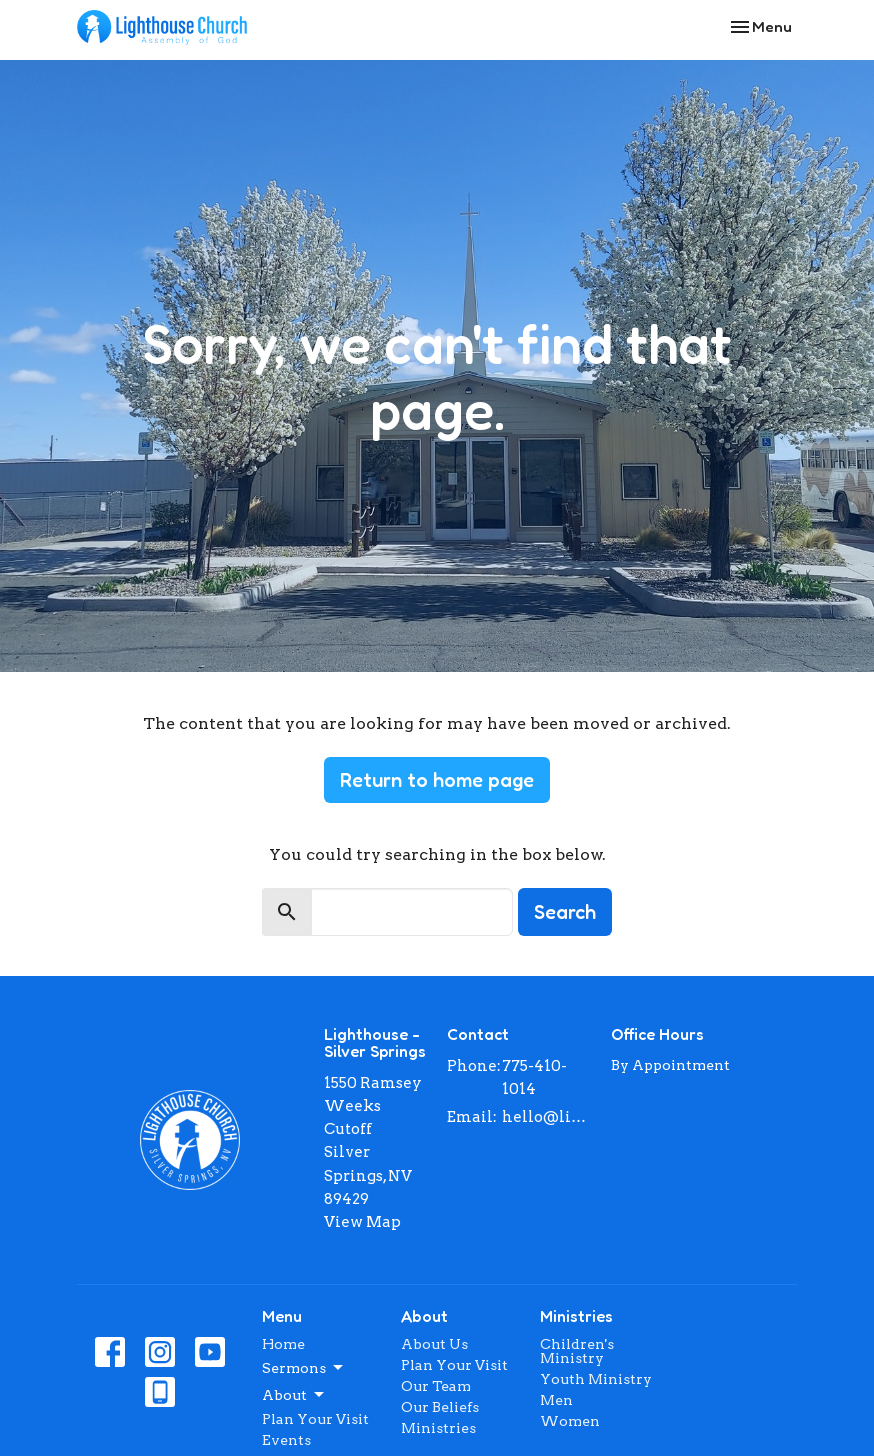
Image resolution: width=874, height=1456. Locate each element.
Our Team (436, 1386)
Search (565, 912)
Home (283, 1344)
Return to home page (437, 780)
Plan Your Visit (315, 1419)
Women (570, 1421)
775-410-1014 (534, 1077)
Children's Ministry (577, 1351)
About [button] (294, 1395)
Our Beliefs (440, 1407)
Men (556, 1400)
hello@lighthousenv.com (546, 1117)
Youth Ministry (596, 1379)
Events (286, 1440)
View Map (362, 1222)
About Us (434, 1344)
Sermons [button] (304, 1368)
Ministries (438, 1428)
